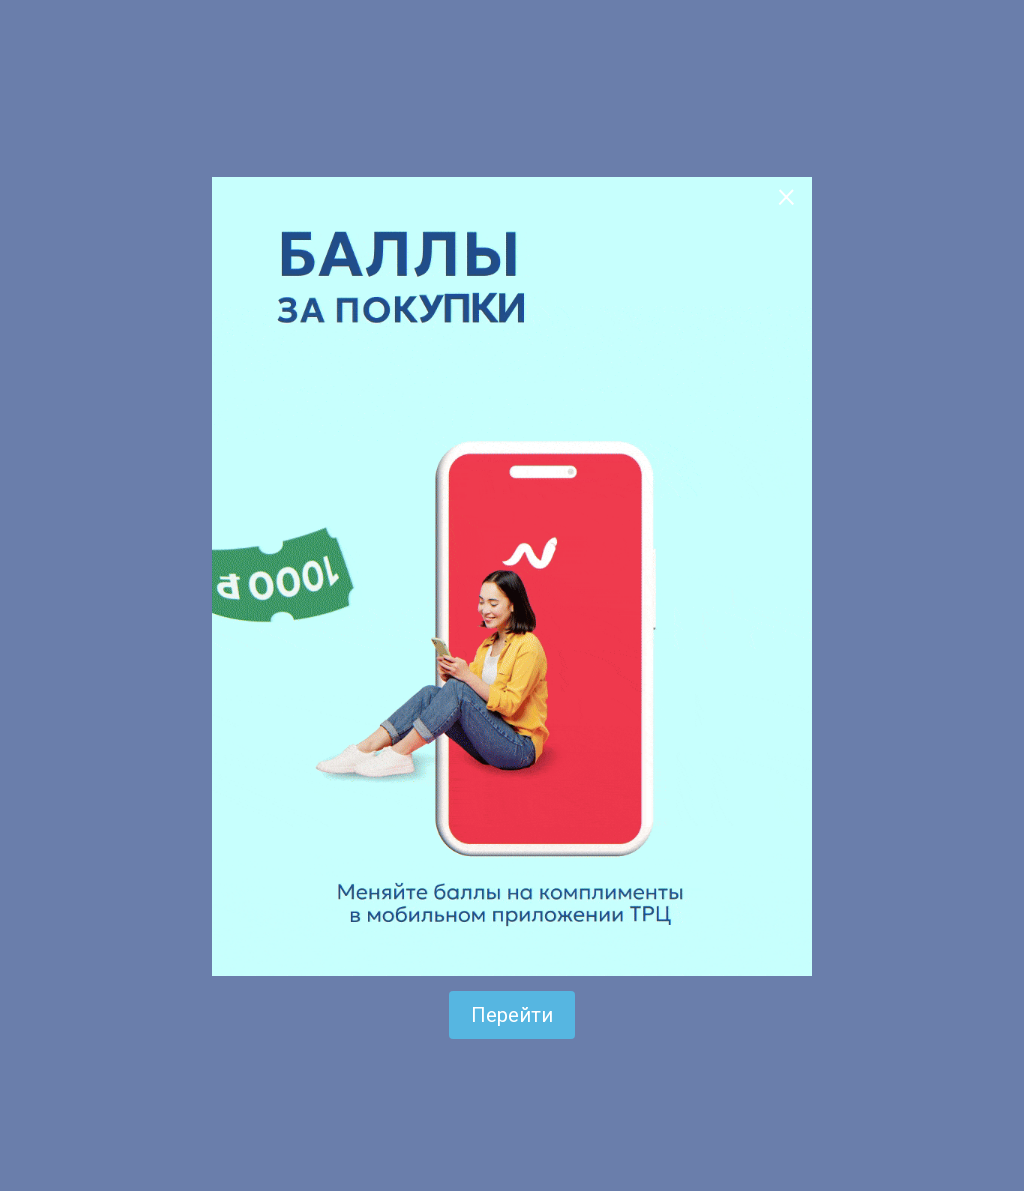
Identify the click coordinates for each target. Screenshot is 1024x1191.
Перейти (512, 1015)
